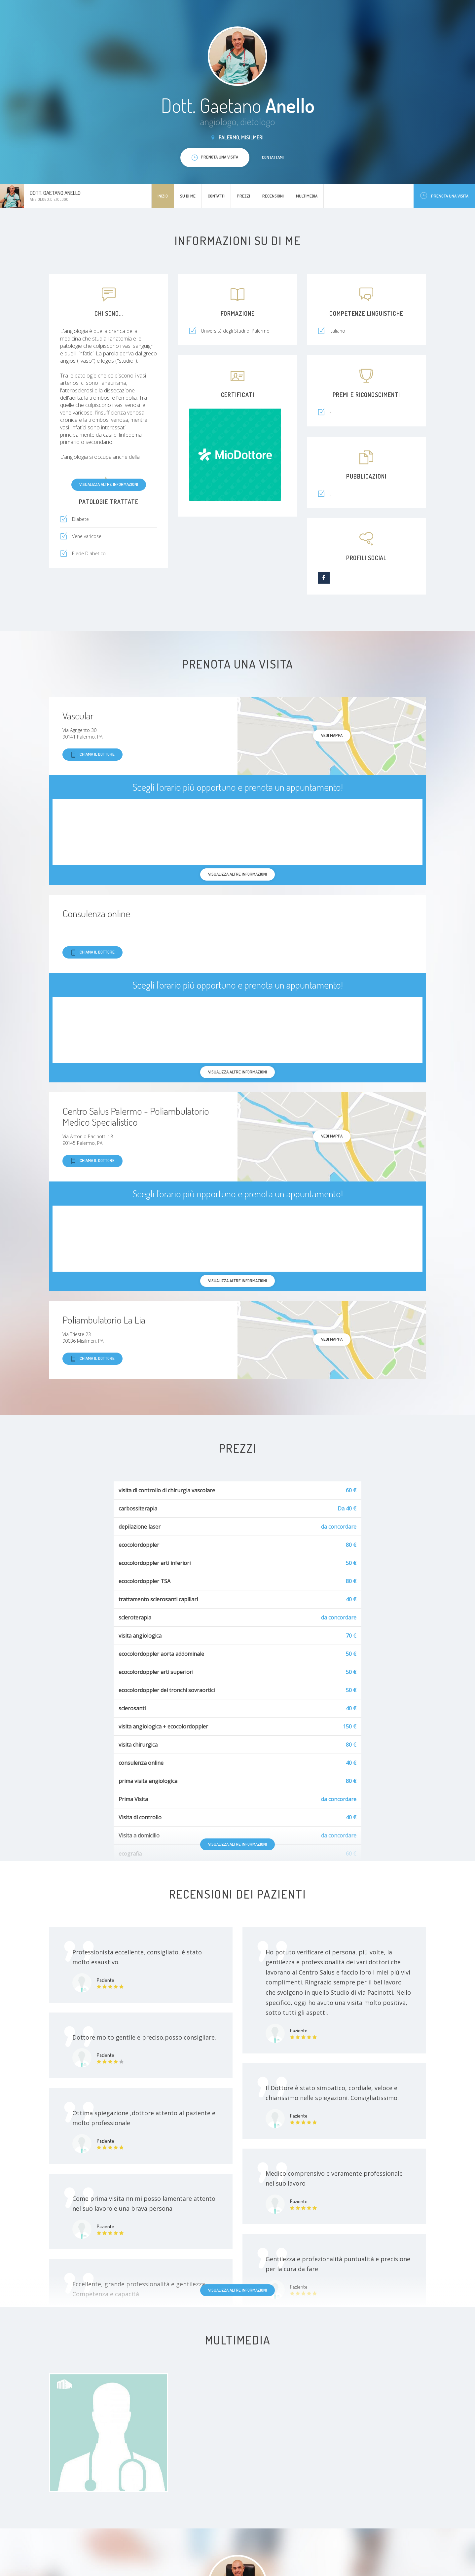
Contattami (273, 157)
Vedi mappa (332, 735)
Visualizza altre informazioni (108, 484)
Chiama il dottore (92, 754)
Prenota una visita (444, 195)
